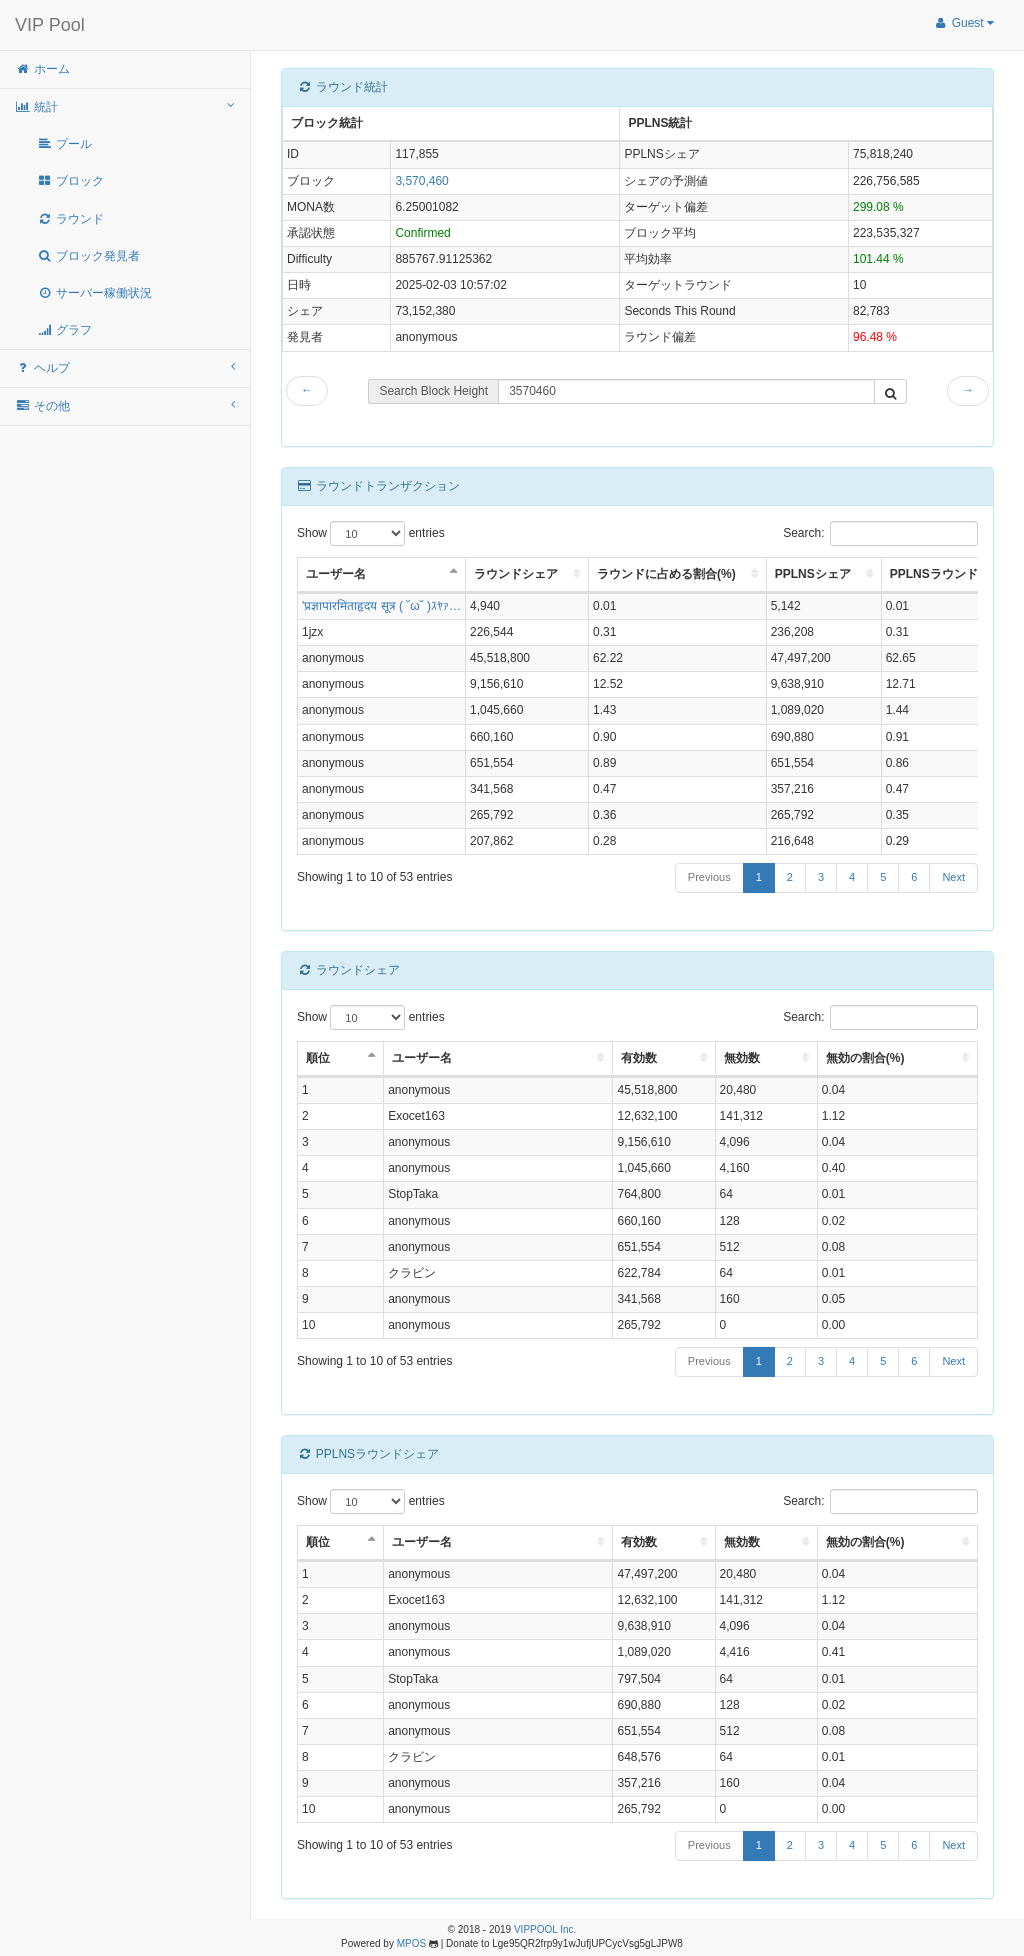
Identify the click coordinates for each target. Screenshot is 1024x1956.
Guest (963, 23)
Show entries (371, 533)
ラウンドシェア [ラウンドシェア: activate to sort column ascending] (516, 574)
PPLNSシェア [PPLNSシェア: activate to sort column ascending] (813, 574)
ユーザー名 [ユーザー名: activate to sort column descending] (336, 574)
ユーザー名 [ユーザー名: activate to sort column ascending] (422, 1058)
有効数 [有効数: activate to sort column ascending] (639, 1058)
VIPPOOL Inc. (545, 1929)
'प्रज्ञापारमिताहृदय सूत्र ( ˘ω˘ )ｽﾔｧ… (381, 606)
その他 (125, 405)
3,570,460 (421, 181)
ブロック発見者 (88, 256)
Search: (880, 533)
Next (953, 877)
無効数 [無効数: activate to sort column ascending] (742, 1058)
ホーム (42, 69)
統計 (125, 106)
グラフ (64, 330)
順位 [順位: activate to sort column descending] (318, 1058)
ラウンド (70, 219)
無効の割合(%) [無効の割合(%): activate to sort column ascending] (865, 1058)
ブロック (70, 181)
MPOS (411, 1943)
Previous (709, 877)
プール (64, 144)
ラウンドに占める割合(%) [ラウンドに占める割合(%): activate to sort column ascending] (666, 574)
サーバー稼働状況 (94, 293)
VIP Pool (50, 25)
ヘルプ (125, 367)
